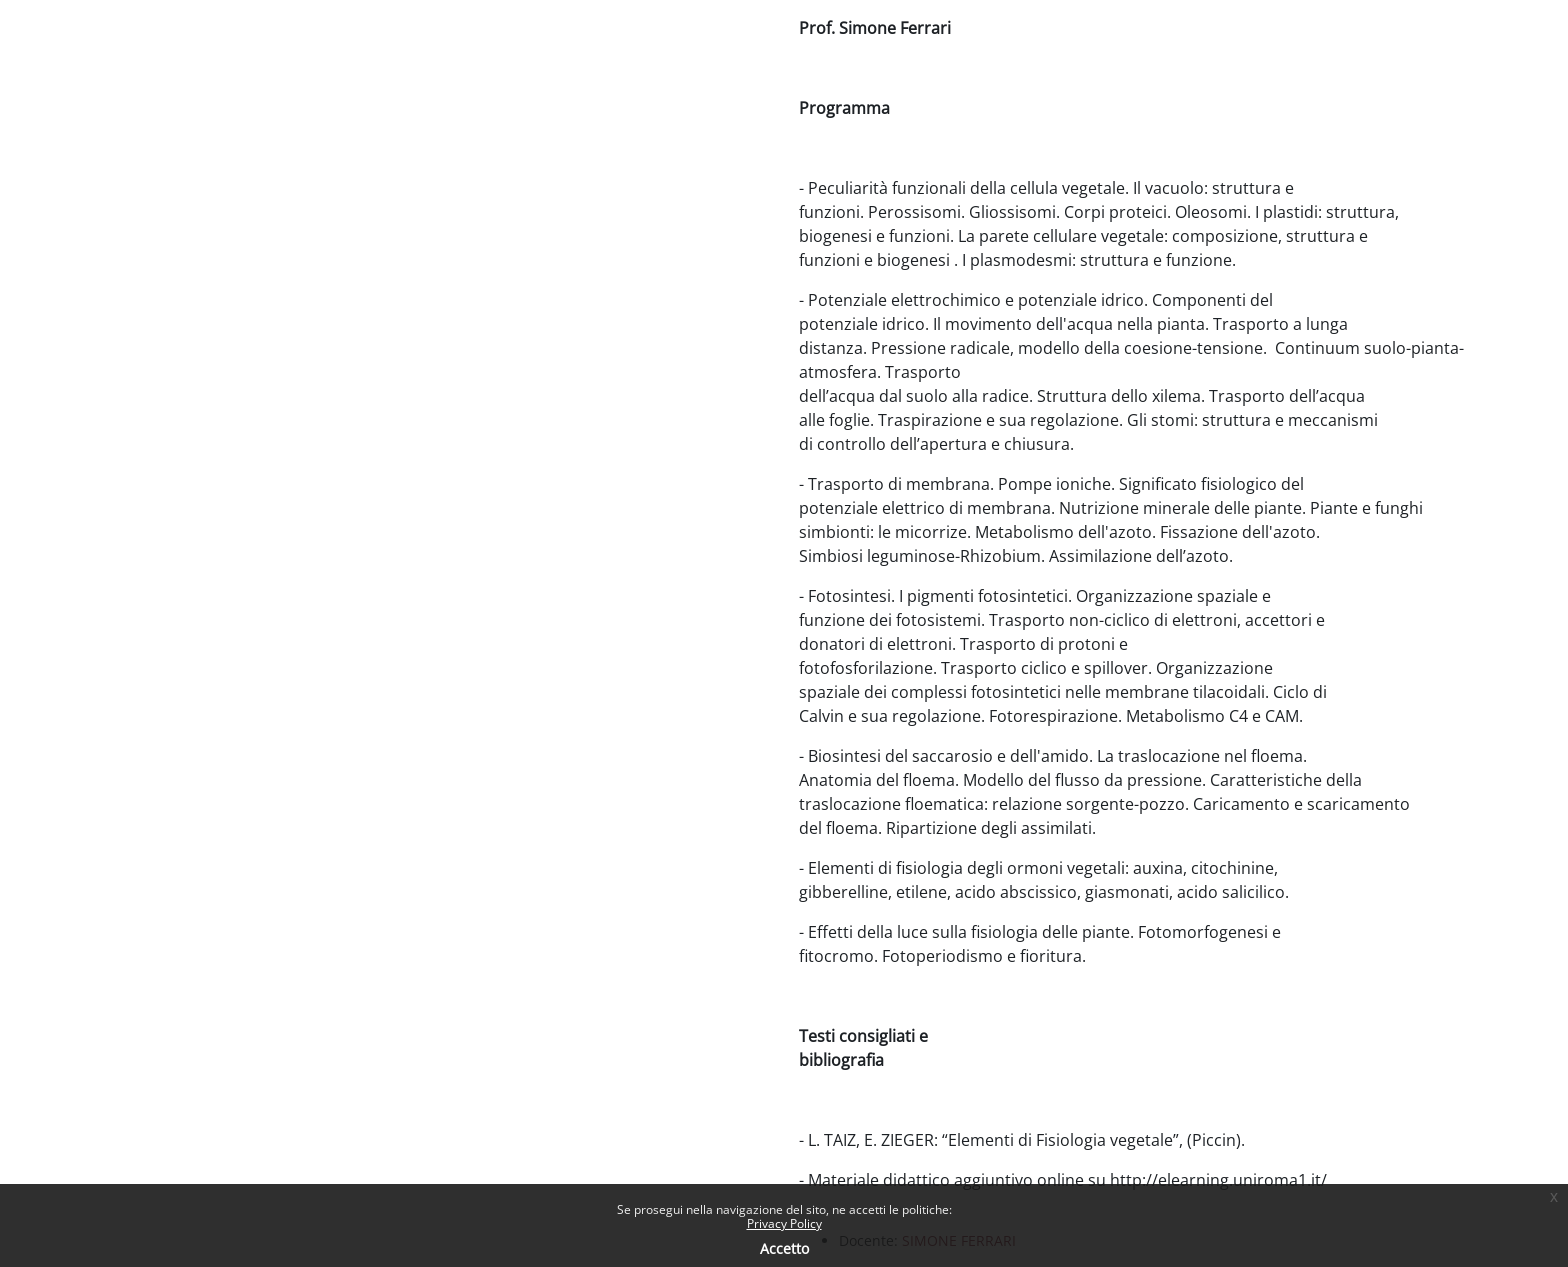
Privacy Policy (784, 1223)
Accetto (784, 1248)
